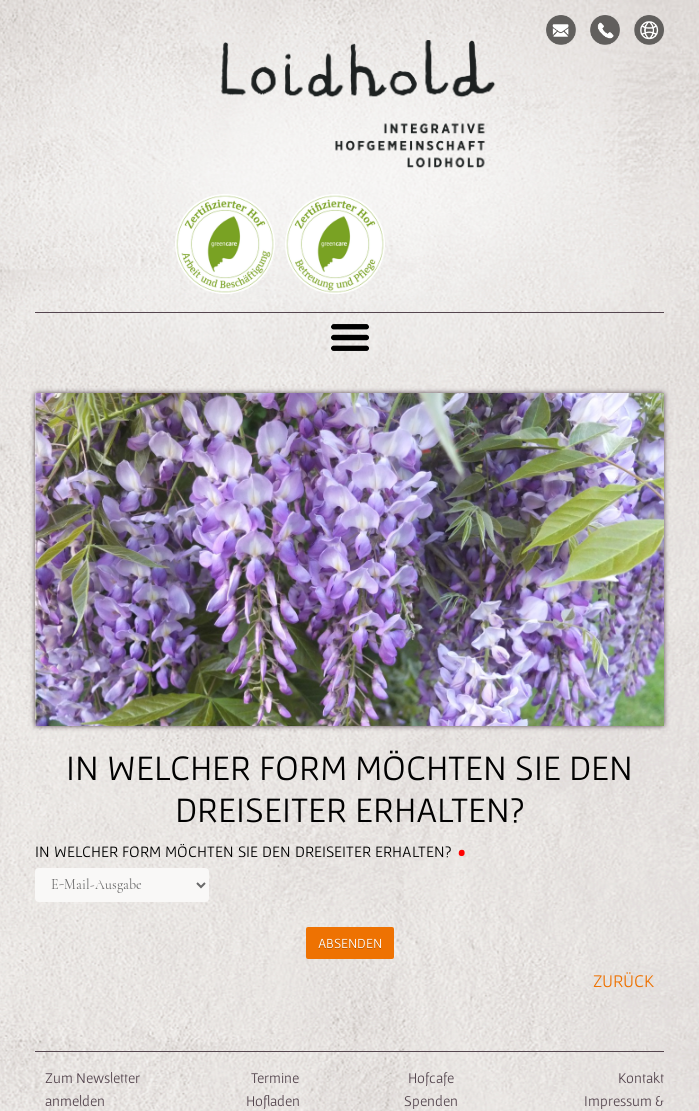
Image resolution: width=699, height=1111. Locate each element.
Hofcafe (431, 1077)
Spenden (431, 1100)
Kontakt (641, 1077)
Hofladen (273, 1100)
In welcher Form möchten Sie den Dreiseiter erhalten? (251, 851)
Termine (273, 1077)
